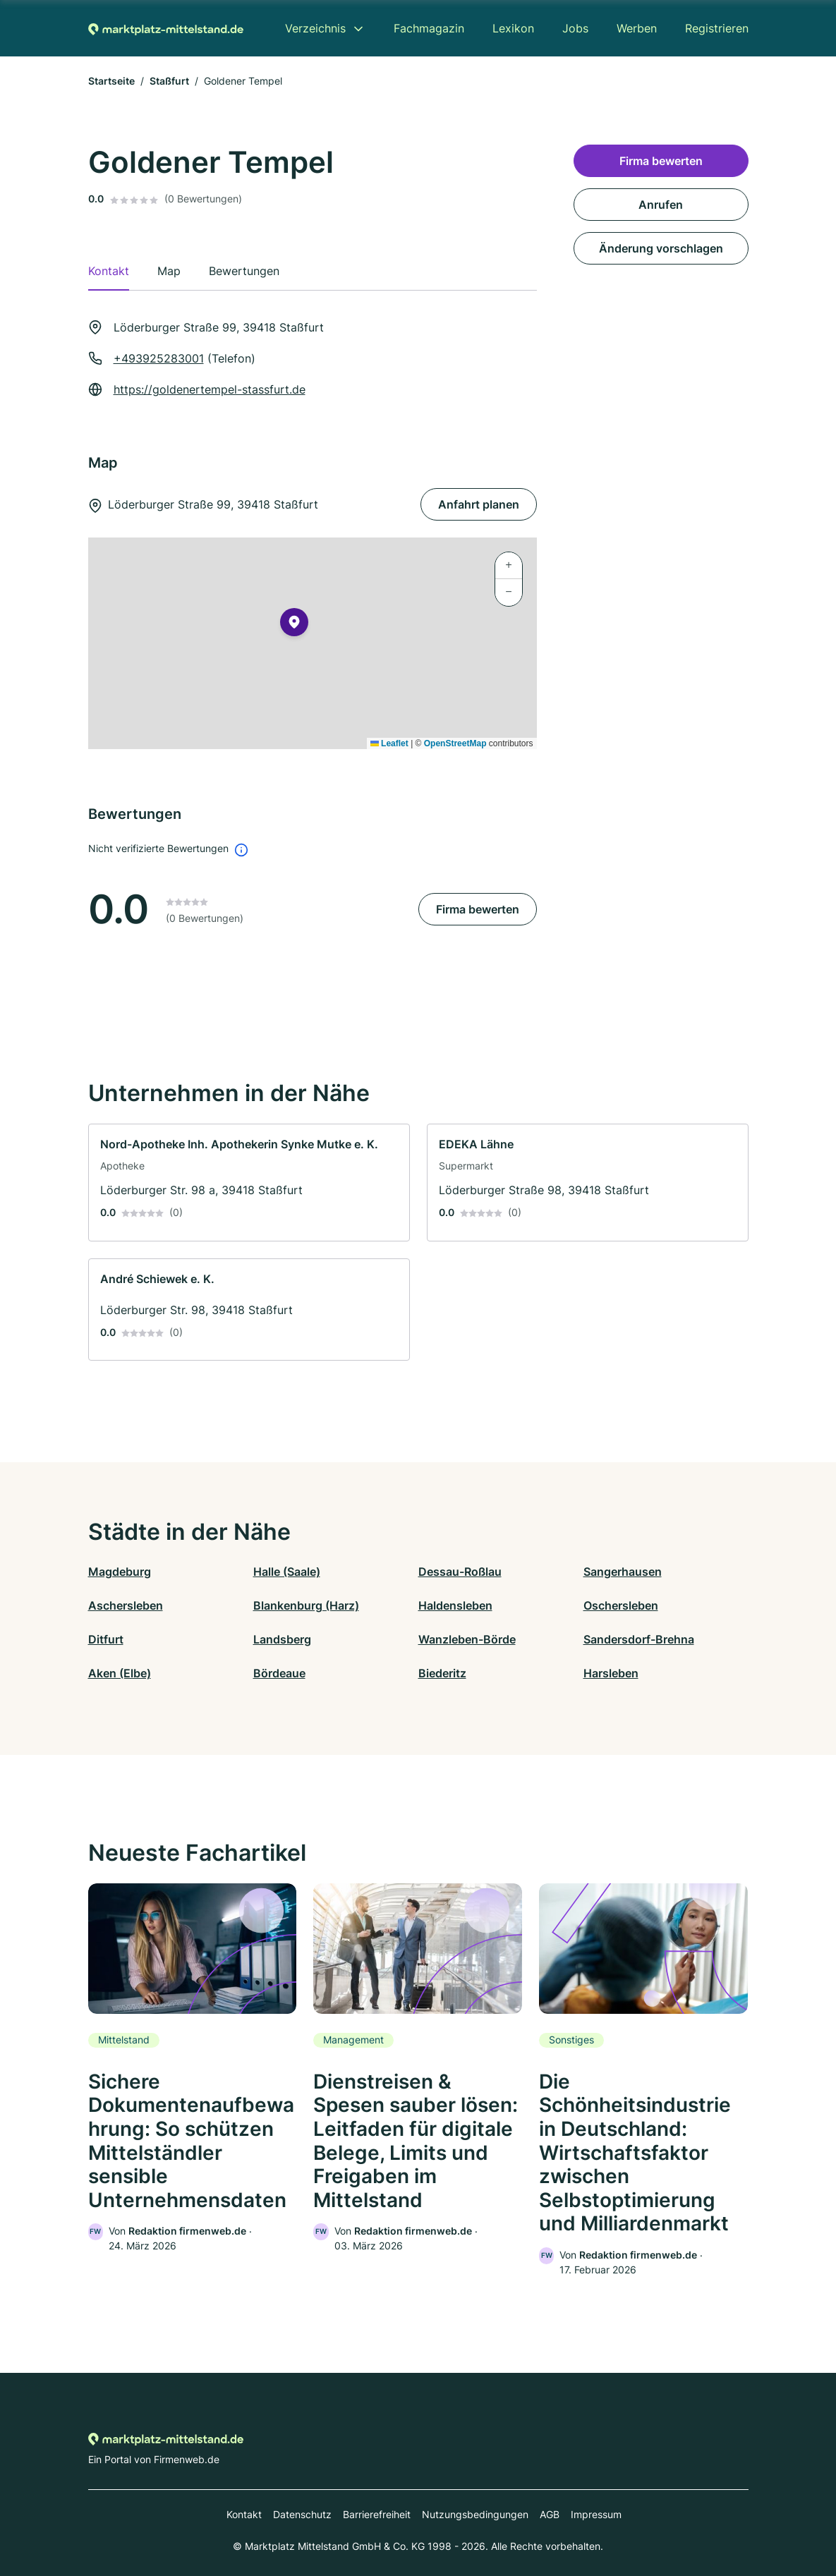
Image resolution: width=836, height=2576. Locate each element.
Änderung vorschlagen (661, 248)
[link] (249, 1182)
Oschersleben (620, 1605)
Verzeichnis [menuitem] (315, 28)
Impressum (596, 2514)
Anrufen (660, 205)
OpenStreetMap (455, 743)
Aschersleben (125, 1605)
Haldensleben (455, 1605)
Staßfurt (169, 81)
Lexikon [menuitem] (513, 28)
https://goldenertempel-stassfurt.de (209, 389)
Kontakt (244, 2514)
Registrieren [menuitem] (717, 28)
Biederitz (442, 1673)
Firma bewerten (477, 909)
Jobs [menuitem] (575, 28)
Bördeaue (279, 1673)
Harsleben (610, 1673)
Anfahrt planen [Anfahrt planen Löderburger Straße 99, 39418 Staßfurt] (478, 504)
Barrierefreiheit (377, 2514)
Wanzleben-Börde (467, 1639)
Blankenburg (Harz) (306, 1605)
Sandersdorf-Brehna (638, 1639)
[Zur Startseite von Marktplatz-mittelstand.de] (165, 28)
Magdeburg (119, 1572)
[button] (294, 625)
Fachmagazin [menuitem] (429, 28)
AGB (549, 2514)
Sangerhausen (622, 1572)
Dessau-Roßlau (460, 1572)
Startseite (111, 81)
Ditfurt (105, 1639)
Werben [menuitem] (637, 28)
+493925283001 (159, 358)
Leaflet (389, 743)
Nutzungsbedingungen (475, 2514)
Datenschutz (302, 2514)
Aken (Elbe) (119, 1673)
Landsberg (282, 1639)
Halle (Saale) (286, 1572)
